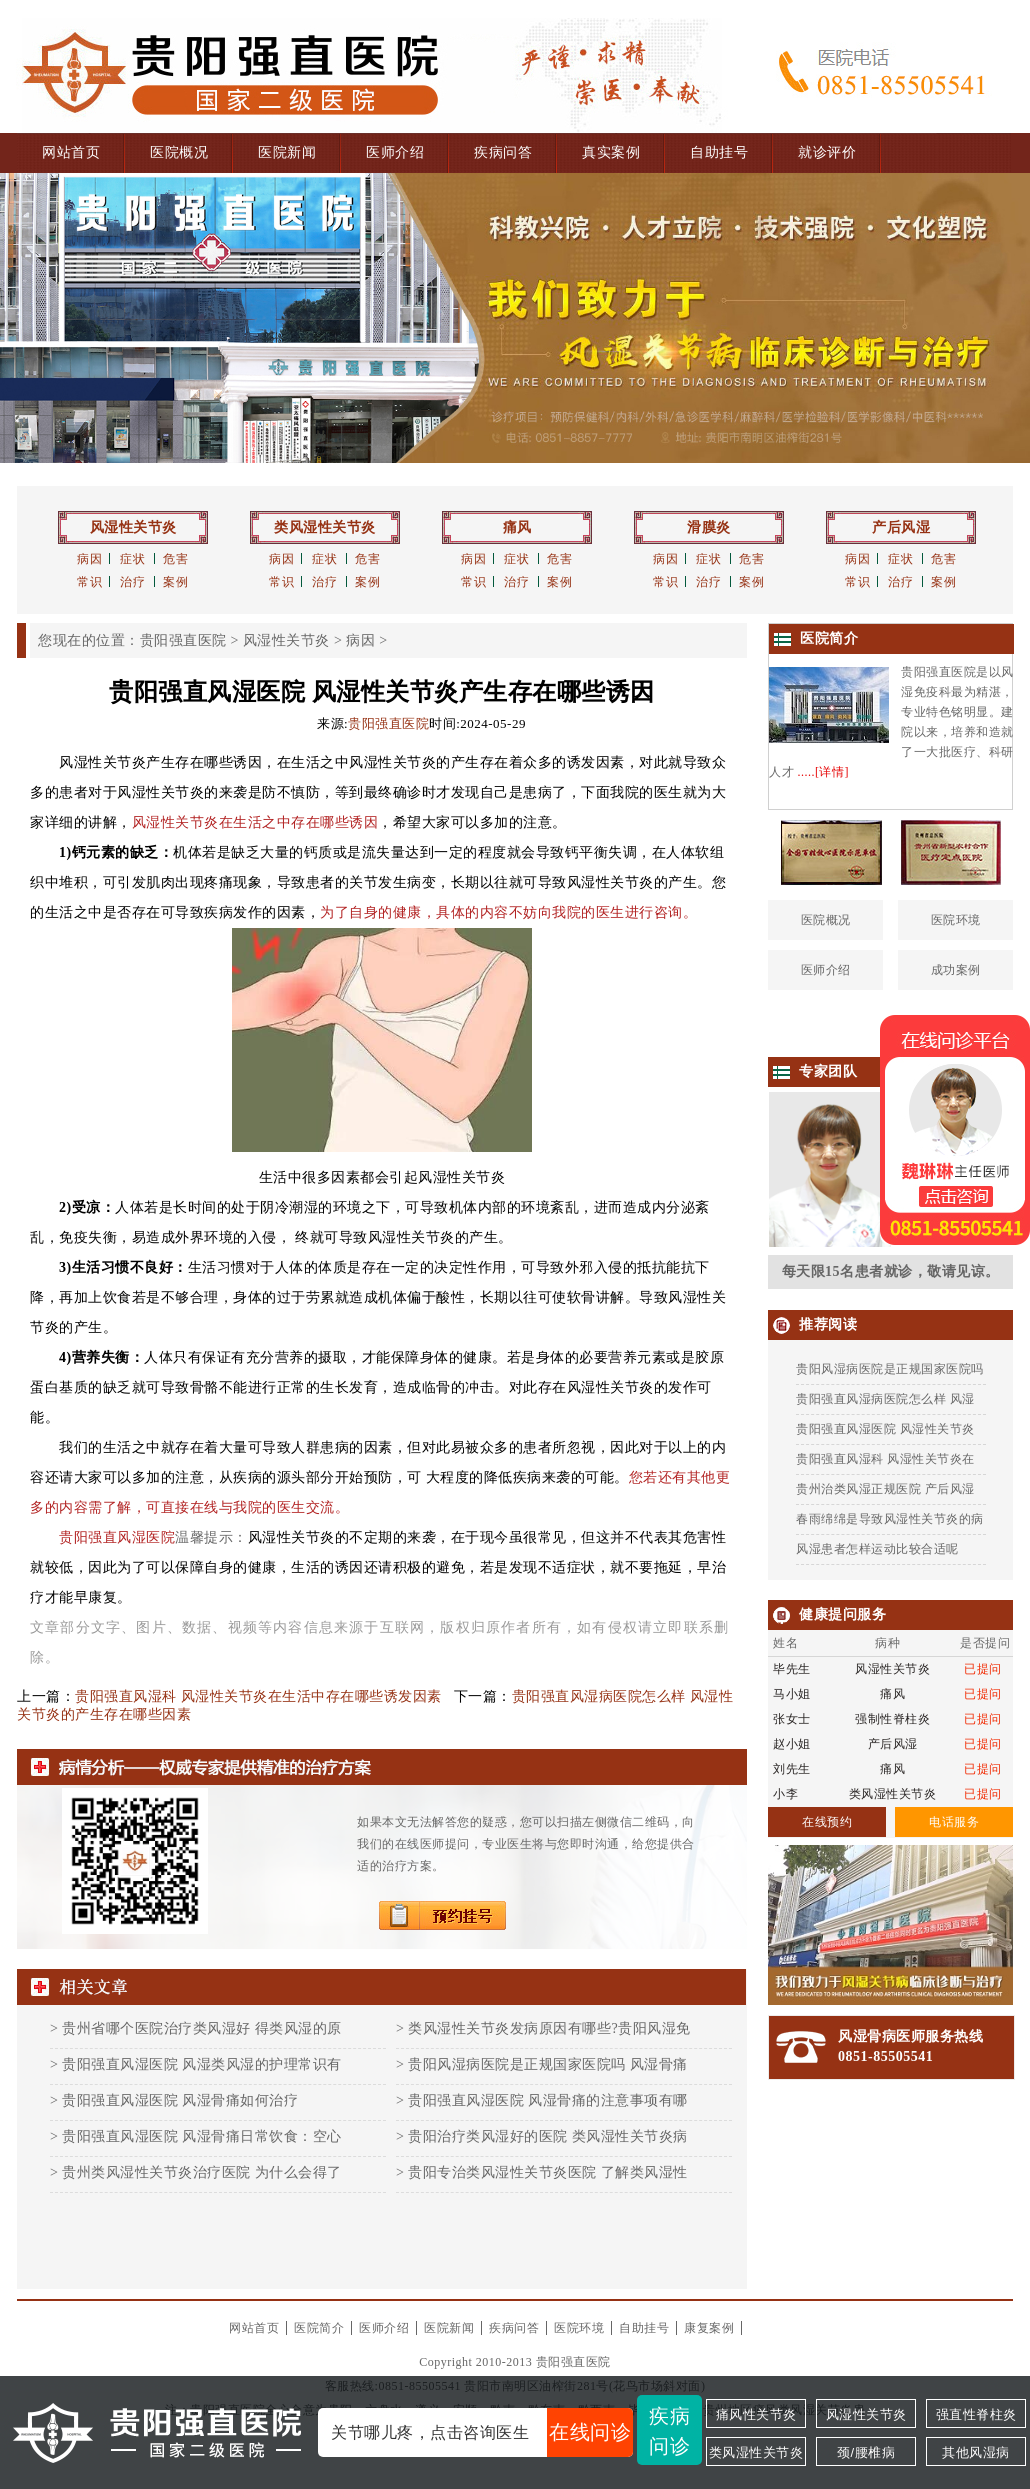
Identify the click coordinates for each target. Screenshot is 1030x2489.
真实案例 (611, 152)
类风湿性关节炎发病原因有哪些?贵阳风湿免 (549, 2028)
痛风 (517, 527)
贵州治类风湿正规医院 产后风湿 (885, 1489)
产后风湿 (901, 527)
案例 (175, 582)
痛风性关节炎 (756, 2414)
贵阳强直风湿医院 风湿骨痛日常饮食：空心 (202, 2136)
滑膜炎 (709, 527)
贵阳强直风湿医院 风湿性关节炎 (885, 1429)
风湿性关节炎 (133, 527)
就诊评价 (827, 152)
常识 (89, 582)
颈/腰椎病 (866, 2452)
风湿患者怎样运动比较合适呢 (877, 1549)
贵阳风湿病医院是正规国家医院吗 (890, 1369)
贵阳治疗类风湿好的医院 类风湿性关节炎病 (548, 2136)
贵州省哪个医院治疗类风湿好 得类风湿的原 (202, 2028)
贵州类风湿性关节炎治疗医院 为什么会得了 (202, 2172)
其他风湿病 (976, 2452)
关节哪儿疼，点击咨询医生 (482, 2432)
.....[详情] (824, 772)
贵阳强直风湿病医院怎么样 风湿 (885, 1399)
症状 (132, 559)
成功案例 (956, 970)
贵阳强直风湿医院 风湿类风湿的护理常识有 (202, 2064)
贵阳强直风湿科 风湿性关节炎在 (885, 1459)
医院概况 (179, 152)
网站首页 (71, 152)
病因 (89, 559)
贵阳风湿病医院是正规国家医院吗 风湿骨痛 (548, 2064)
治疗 (132, 582)
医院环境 (956, 920)
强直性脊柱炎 (976, 2414)
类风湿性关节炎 (325, 527)
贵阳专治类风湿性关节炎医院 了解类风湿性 (548, 2172)
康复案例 (709, 2328)
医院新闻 (287, 152)
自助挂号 (719, 152)
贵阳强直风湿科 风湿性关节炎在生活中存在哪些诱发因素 (258, 1696)
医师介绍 (395, 152)
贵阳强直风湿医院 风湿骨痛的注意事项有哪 (548, 2100)
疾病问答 (503, 152)
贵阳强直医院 (183, 640)
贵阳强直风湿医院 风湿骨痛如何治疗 (180, 2100)
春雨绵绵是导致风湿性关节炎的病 (890, 1519)
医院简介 (319, 2328)
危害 (175, 559)
